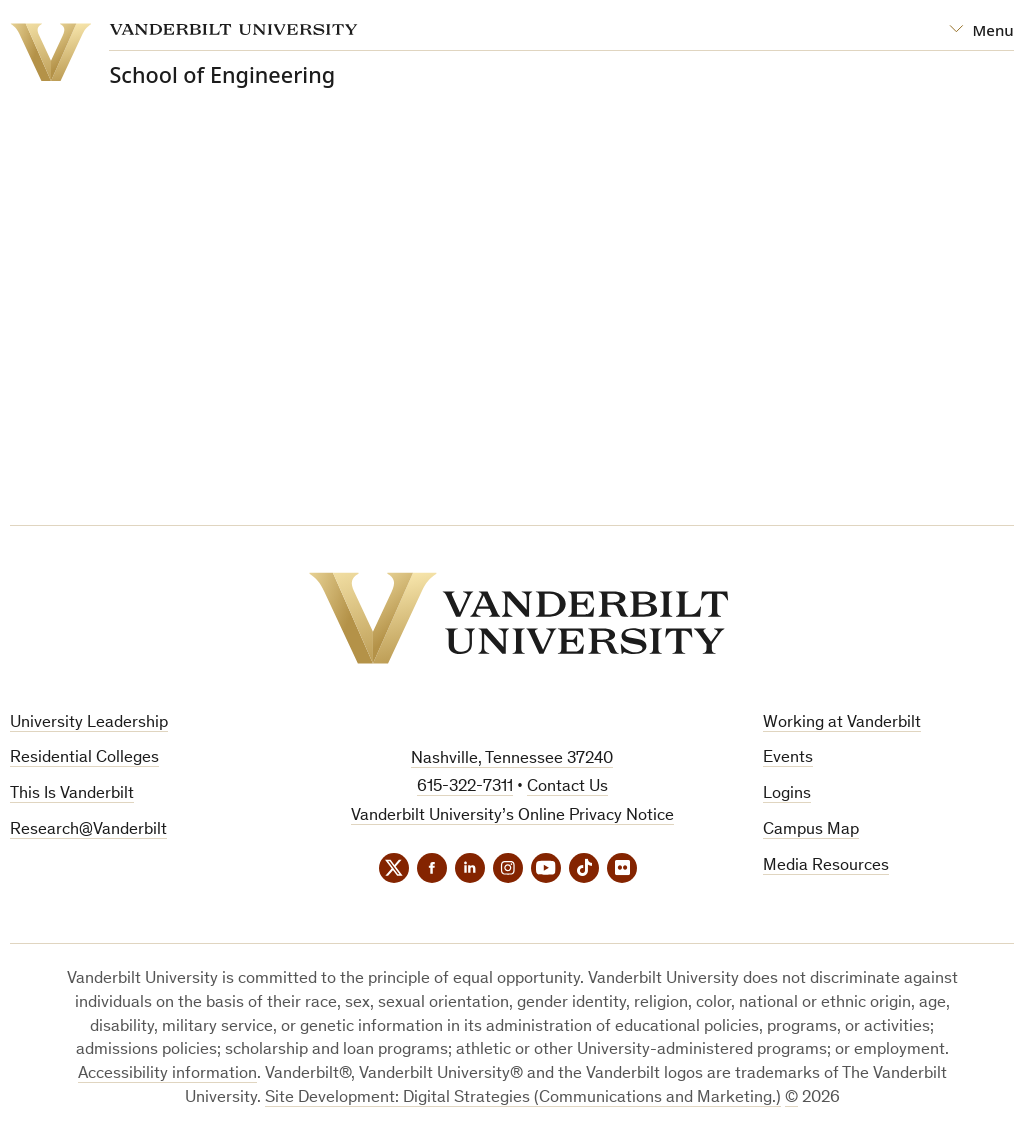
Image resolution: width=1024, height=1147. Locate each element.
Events (788, 758)
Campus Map (811, 830)
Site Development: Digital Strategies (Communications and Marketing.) (523, 1098)
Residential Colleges (84, 758)
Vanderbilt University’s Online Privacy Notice (512, 816)
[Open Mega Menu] (981, 30)
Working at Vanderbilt (842, 723)
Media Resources (826, 866)
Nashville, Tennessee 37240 (512, 759)
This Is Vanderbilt (72, 794)
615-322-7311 (465, 787)
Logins (787, 794)
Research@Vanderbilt (88, 830)
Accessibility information (167, 1074)
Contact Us (567, 787)
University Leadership (89, 723)
